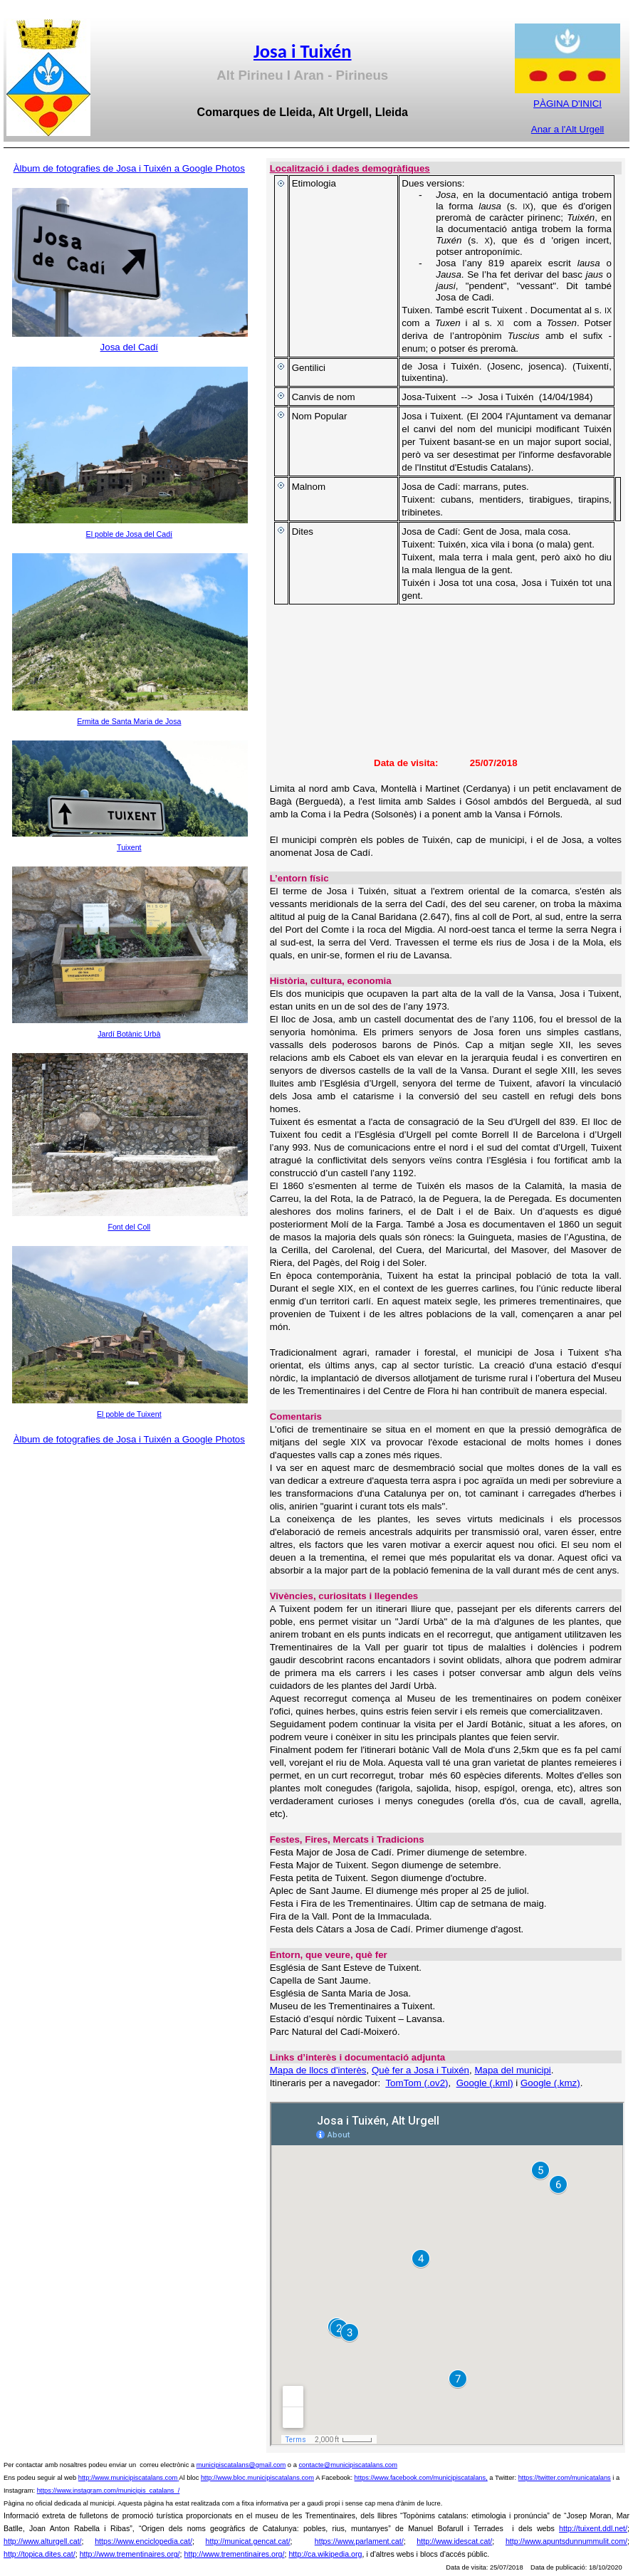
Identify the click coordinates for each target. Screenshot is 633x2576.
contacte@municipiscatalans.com (347, 2464)
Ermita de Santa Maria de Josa (129, 721)
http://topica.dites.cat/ (39, 2554)
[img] (445, 685)
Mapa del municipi (512, 2070)
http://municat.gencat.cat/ (248, 2541)
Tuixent (129, 847)
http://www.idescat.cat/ (454, 2541)
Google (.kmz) (550, 2083)
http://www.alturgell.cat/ (43, 2541)
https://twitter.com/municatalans (564, 2477)
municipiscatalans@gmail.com (241, 2464)
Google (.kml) (484, 2083)
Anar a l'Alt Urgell (568, 129)
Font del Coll (129, 1226)
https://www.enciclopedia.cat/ (143, 2541)
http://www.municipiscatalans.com (127, 2477)
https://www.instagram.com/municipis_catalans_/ (108, 2490)
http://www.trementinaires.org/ (130, 2554)
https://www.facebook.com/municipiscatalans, (421, 2477)
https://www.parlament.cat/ (359, 2541)
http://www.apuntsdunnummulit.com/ (566, 2541)
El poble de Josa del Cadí (129, 534)
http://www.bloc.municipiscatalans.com (257, 2477)
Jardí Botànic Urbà (129, 1034)
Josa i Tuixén (302, 51)
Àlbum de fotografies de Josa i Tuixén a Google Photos (129, 168)
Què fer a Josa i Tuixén (420, 2070)
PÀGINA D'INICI (567, 103)
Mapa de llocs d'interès (318, 2070)
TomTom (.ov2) (416, 2083)
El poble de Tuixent (129, 1414)
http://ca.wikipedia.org (325, 2554)
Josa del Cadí (129, 347)
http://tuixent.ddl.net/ (593, 2528)
